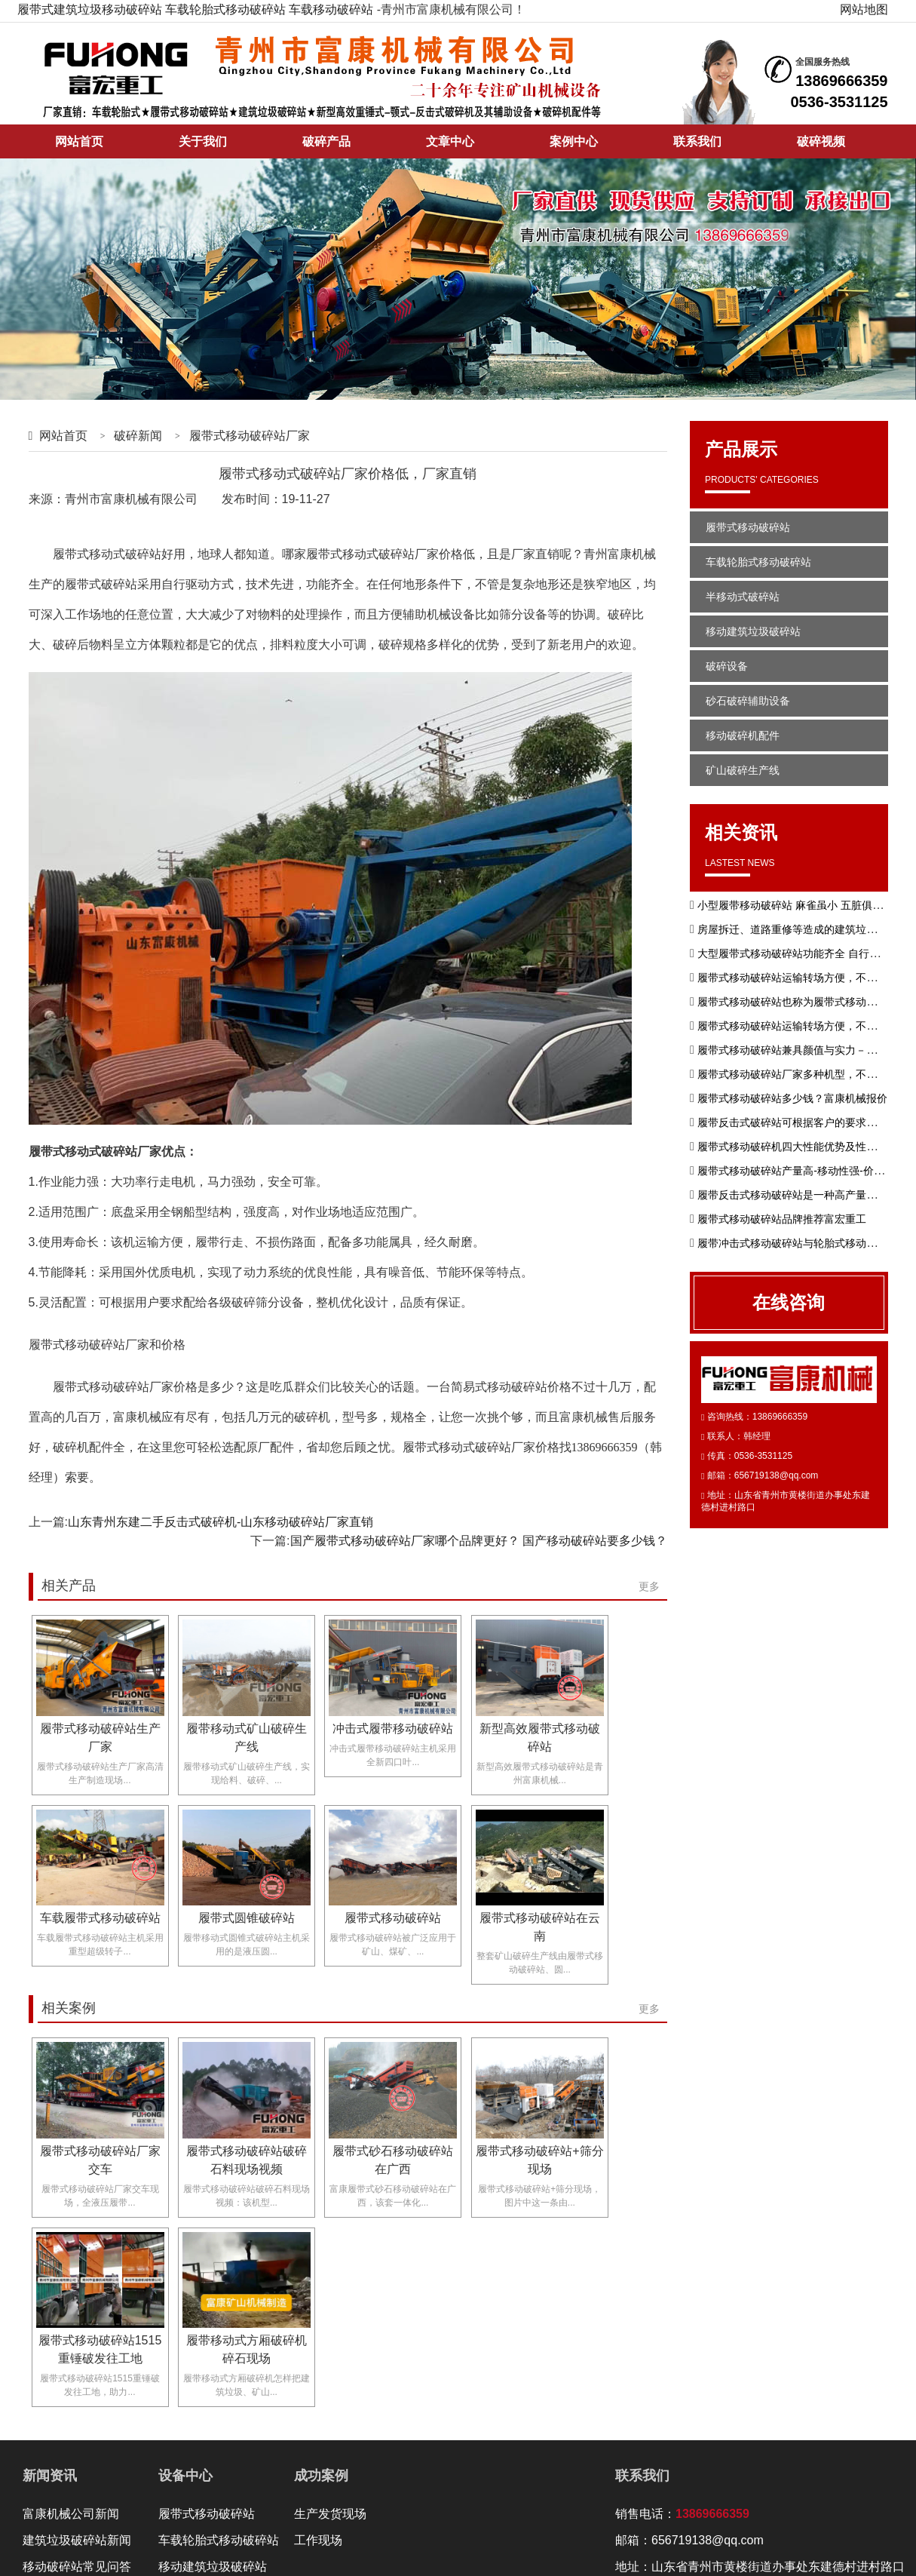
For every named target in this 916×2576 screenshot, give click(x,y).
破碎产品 (326, 141)
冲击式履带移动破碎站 (392, 1728)
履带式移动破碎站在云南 (539, 1926)
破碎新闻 (138, 435)
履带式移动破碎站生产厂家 (100, 1737)
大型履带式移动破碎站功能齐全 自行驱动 (793, 953)
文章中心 (450, 141)
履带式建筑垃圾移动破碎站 (89, 9)
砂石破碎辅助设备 (748, 701)
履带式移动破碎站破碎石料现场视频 (246, 2160)
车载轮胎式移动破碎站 (225, 9)
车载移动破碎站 (331, 9)
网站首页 (79, 141)
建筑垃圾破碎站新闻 (77, 2540)
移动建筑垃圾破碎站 (753, 631)
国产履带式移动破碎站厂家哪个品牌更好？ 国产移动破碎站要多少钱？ (478, 1540)
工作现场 (318, 2540)
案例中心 (574, 141)
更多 (649, 1586)
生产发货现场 (330, 2513)
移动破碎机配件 (743, 735)
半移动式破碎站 (743, 597)
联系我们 (697, 141)
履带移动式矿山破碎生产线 (246, 1737)
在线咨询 (788, 1302)
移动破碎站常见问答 (77, 2566)
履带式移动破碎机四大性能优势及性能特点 (797, 1147)
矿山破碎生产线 (743, 770)
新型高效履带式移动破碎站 (539, 1737)
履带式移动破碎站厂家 (249, 435)
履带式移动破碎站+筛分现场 (539, 2160)
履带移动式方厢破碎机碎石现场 (246, 2349)
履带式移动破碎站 (393, 1917)
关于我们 (203, 141)
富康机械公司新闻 (71, 2513)
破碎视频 (821, 141)
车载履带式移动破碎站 (100, 1917)
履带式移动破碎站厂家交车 (100, 2160)
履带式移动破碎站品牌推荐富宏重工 (781, 1219)
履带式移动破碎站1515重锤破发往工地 (100, 2349)
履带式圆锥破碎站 (246, 1917)
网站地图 (864, 9)
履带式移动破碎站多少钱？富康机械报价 (792, 1098)
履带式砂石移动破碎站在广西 (392, 2160)
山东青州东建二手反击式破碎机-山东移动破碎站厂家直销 (220, 1521)
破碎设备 (727, 666)
